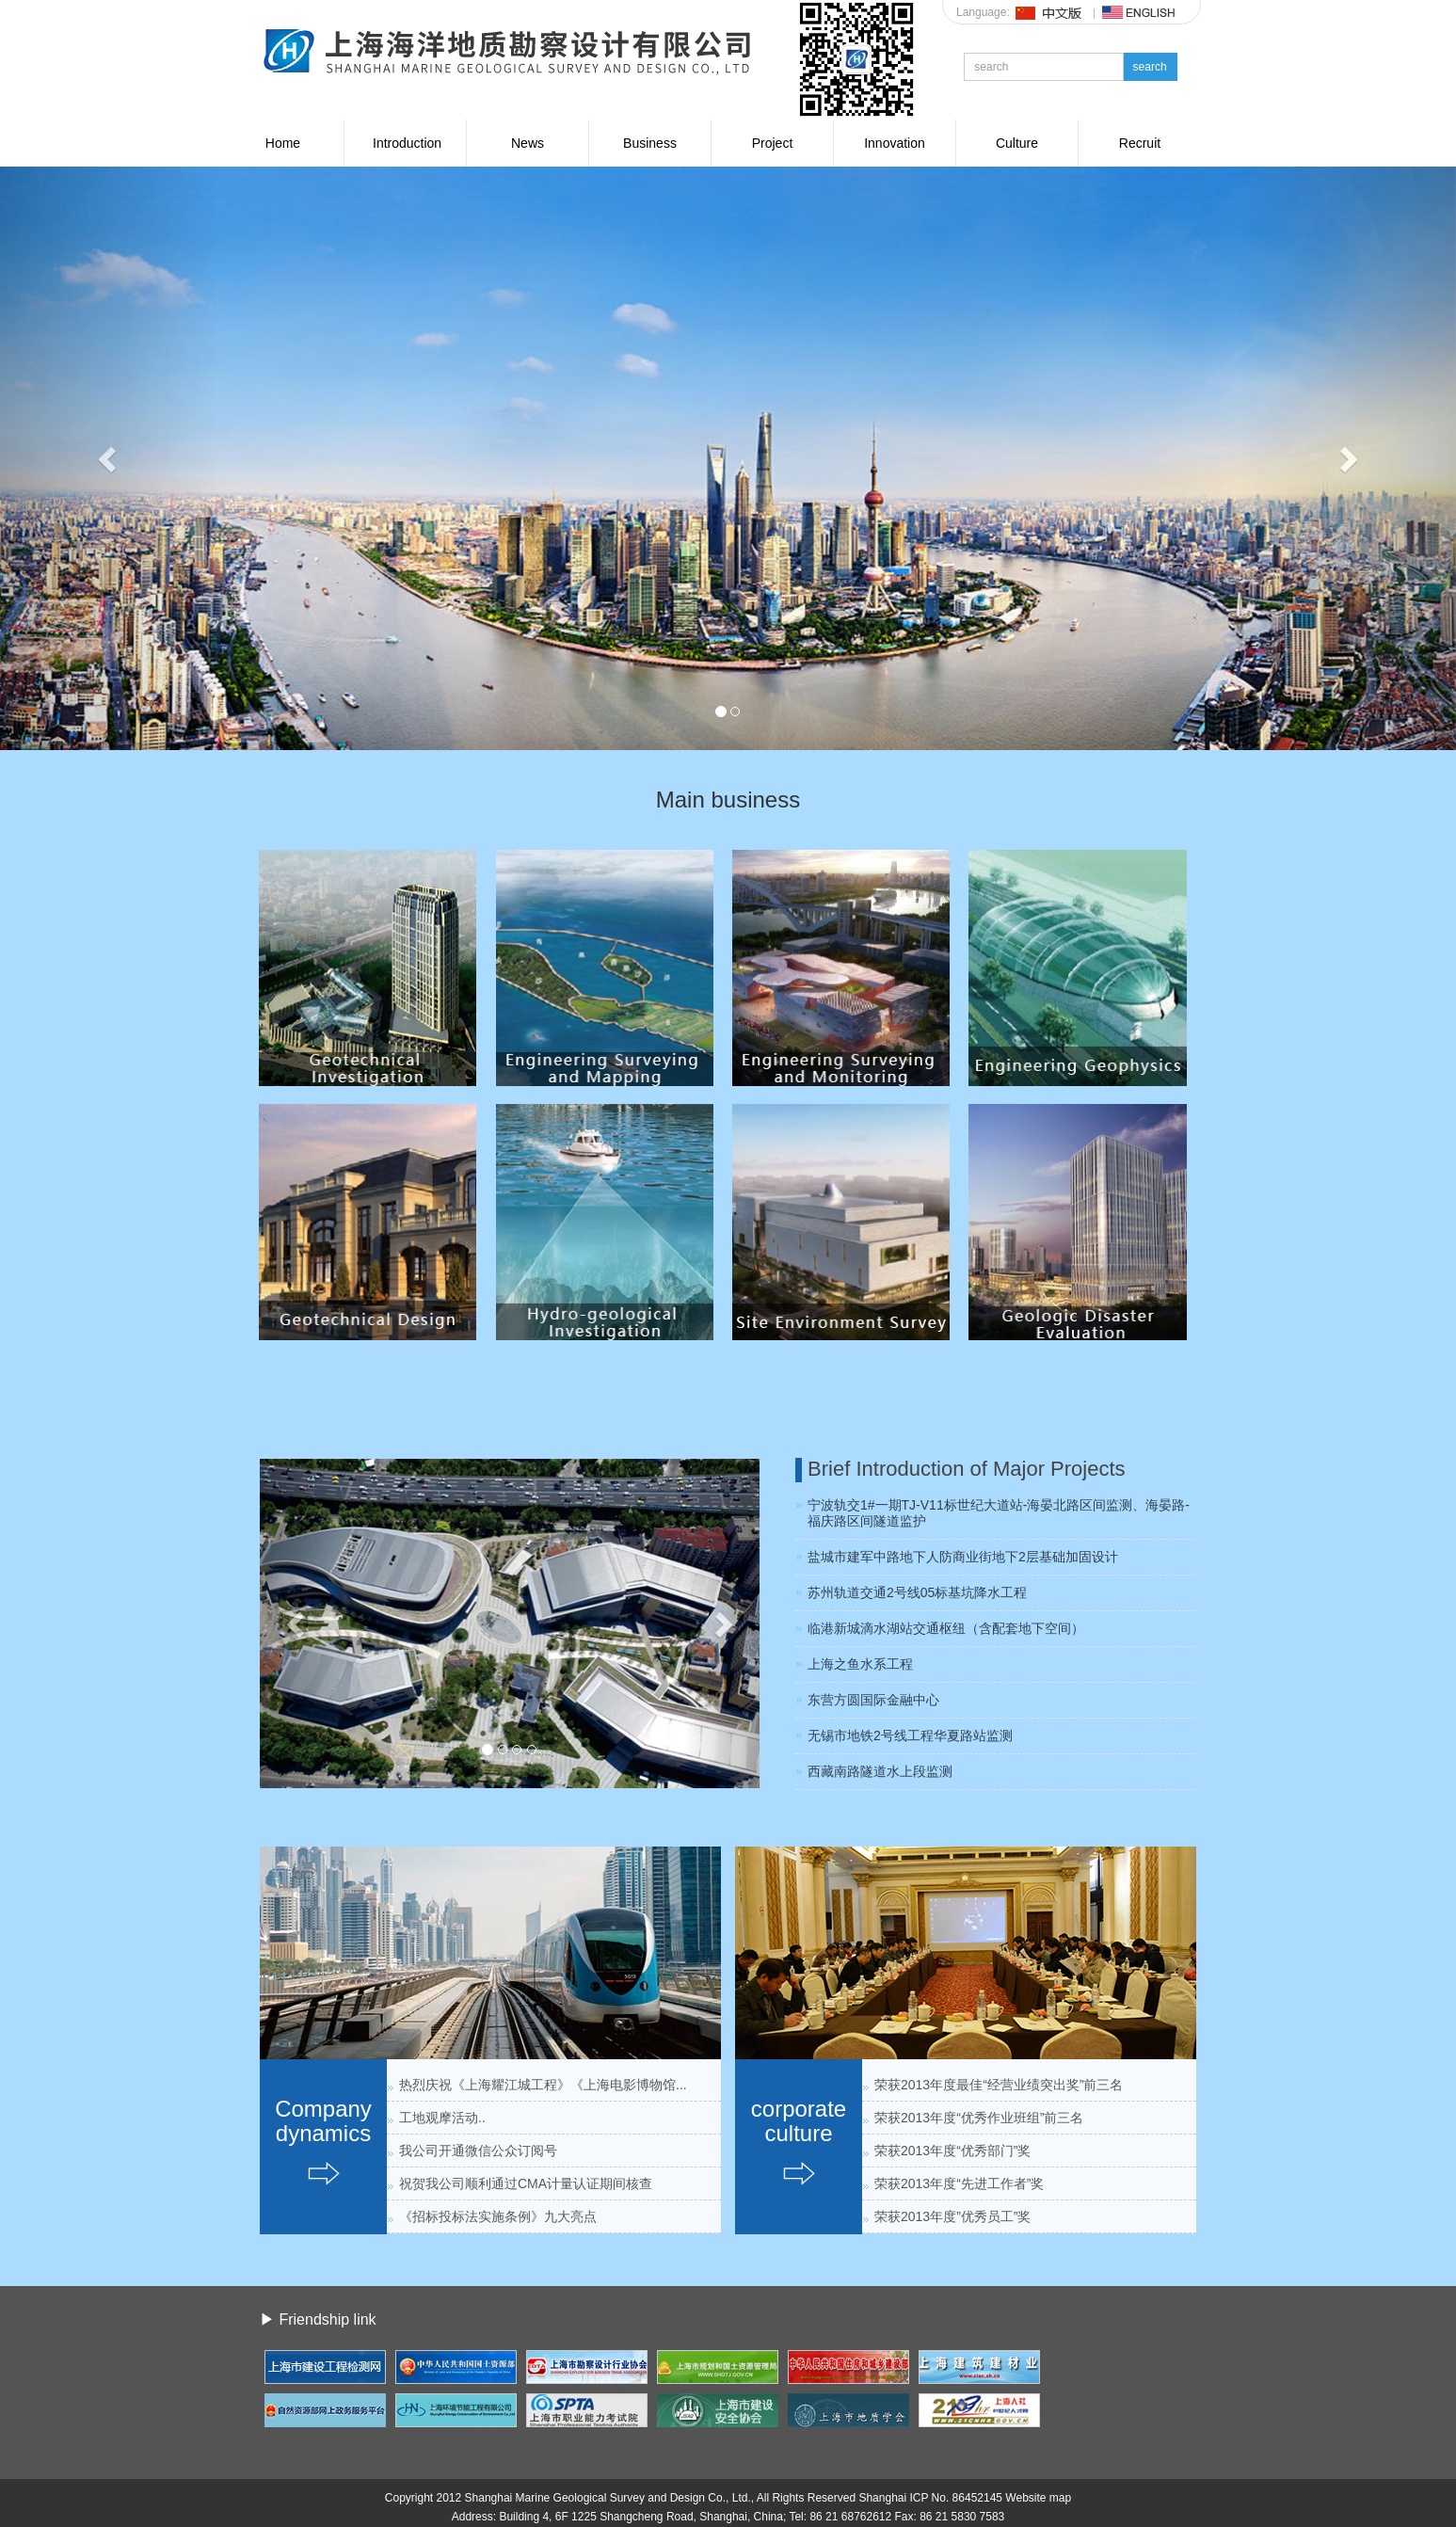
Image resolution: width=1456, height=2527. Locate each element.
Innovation (894, 143)
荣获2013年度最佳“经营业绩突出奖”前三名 (998, 2084)
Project (772, 143)
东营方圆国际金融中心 (873, 1699)
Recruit (1139, 143)
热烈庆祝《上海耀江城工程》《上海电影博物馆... (543, 2084)
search (1150, 66)
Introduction (407, 143)
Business (650, 143)
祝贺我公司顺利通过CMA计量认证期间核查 (525, 2183)
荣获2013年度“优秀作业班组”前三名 (978, 2117)
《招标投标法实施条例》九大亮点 (498, 2216)
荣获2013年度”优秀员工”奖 (952, 2216)
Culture (1017, 143)
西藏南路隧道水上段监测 (880, 1771)
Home (282, 143)
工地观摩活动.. (442, 2117)
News (527, 143)
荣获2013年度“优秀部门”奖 (952, 2150)
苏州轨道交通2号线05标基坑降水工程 (917, 1592)
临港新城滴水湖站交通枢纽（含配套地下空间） (946, 1628)
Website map (1038, 2497)
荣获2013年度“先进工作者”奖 (959, 2183)
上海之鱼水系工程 (860, 1663)
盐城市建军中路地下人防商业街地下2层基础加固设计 (963, 1556)
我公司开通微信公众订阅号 (478, 2150)
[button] (109, 458)
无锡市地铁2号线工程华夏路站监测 (910, 1735)
